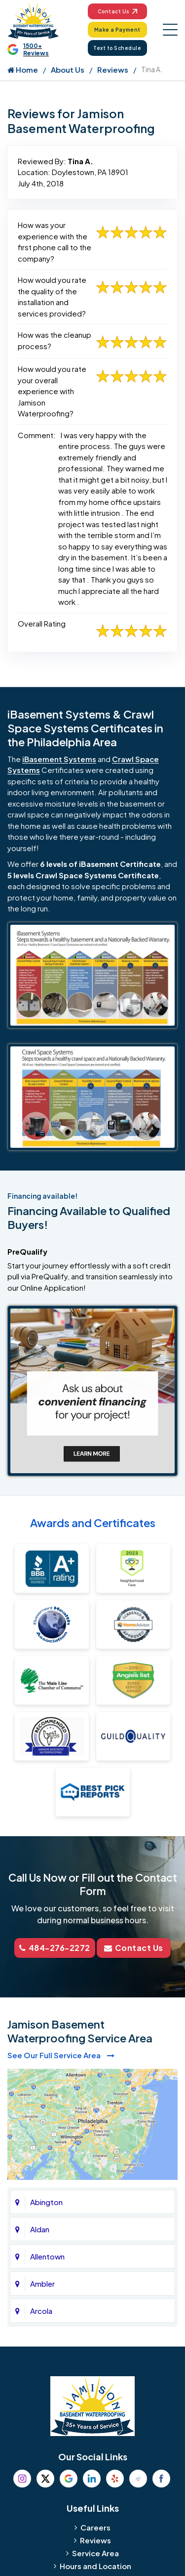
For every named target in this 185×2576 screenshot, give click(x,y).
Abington (46, 2202)
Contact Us (117, 11)
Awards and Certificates (92, 1523)
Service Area (95, 2553)
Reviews (112, 69)
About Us (67, 69)
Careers (95, 2527)
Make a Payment (117, 30)
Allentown (47, 2256)
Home (22, 69)
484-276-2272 (54, 1948)
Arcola (41, 2310)
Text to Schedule (117, 48)
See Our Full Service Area (60, 2055)
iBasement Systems (59, 759)
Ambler (42, 2283)
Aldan (39, 2229)
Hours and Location (95, 2566)
